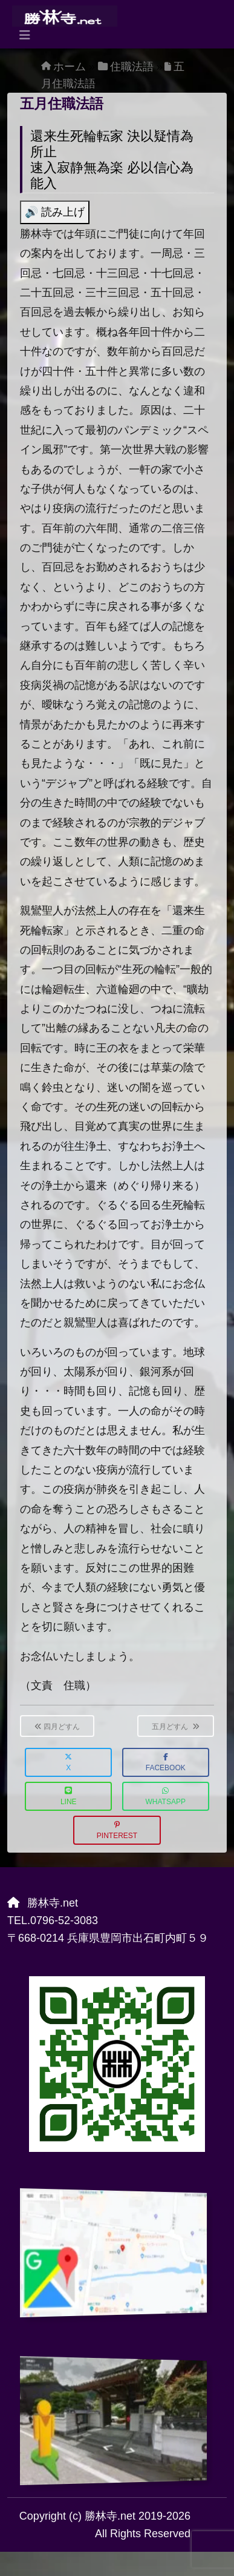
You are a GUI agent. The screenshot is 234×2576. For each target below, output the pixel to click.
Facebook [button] (166, 1762)
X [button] (68, 1762)
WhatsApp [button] (166, 1796)
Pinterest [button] (117, 1830)
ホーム (69, 67)
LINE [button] (68, 1796)
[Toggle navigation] (24, 35)
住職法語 (132, 67)
